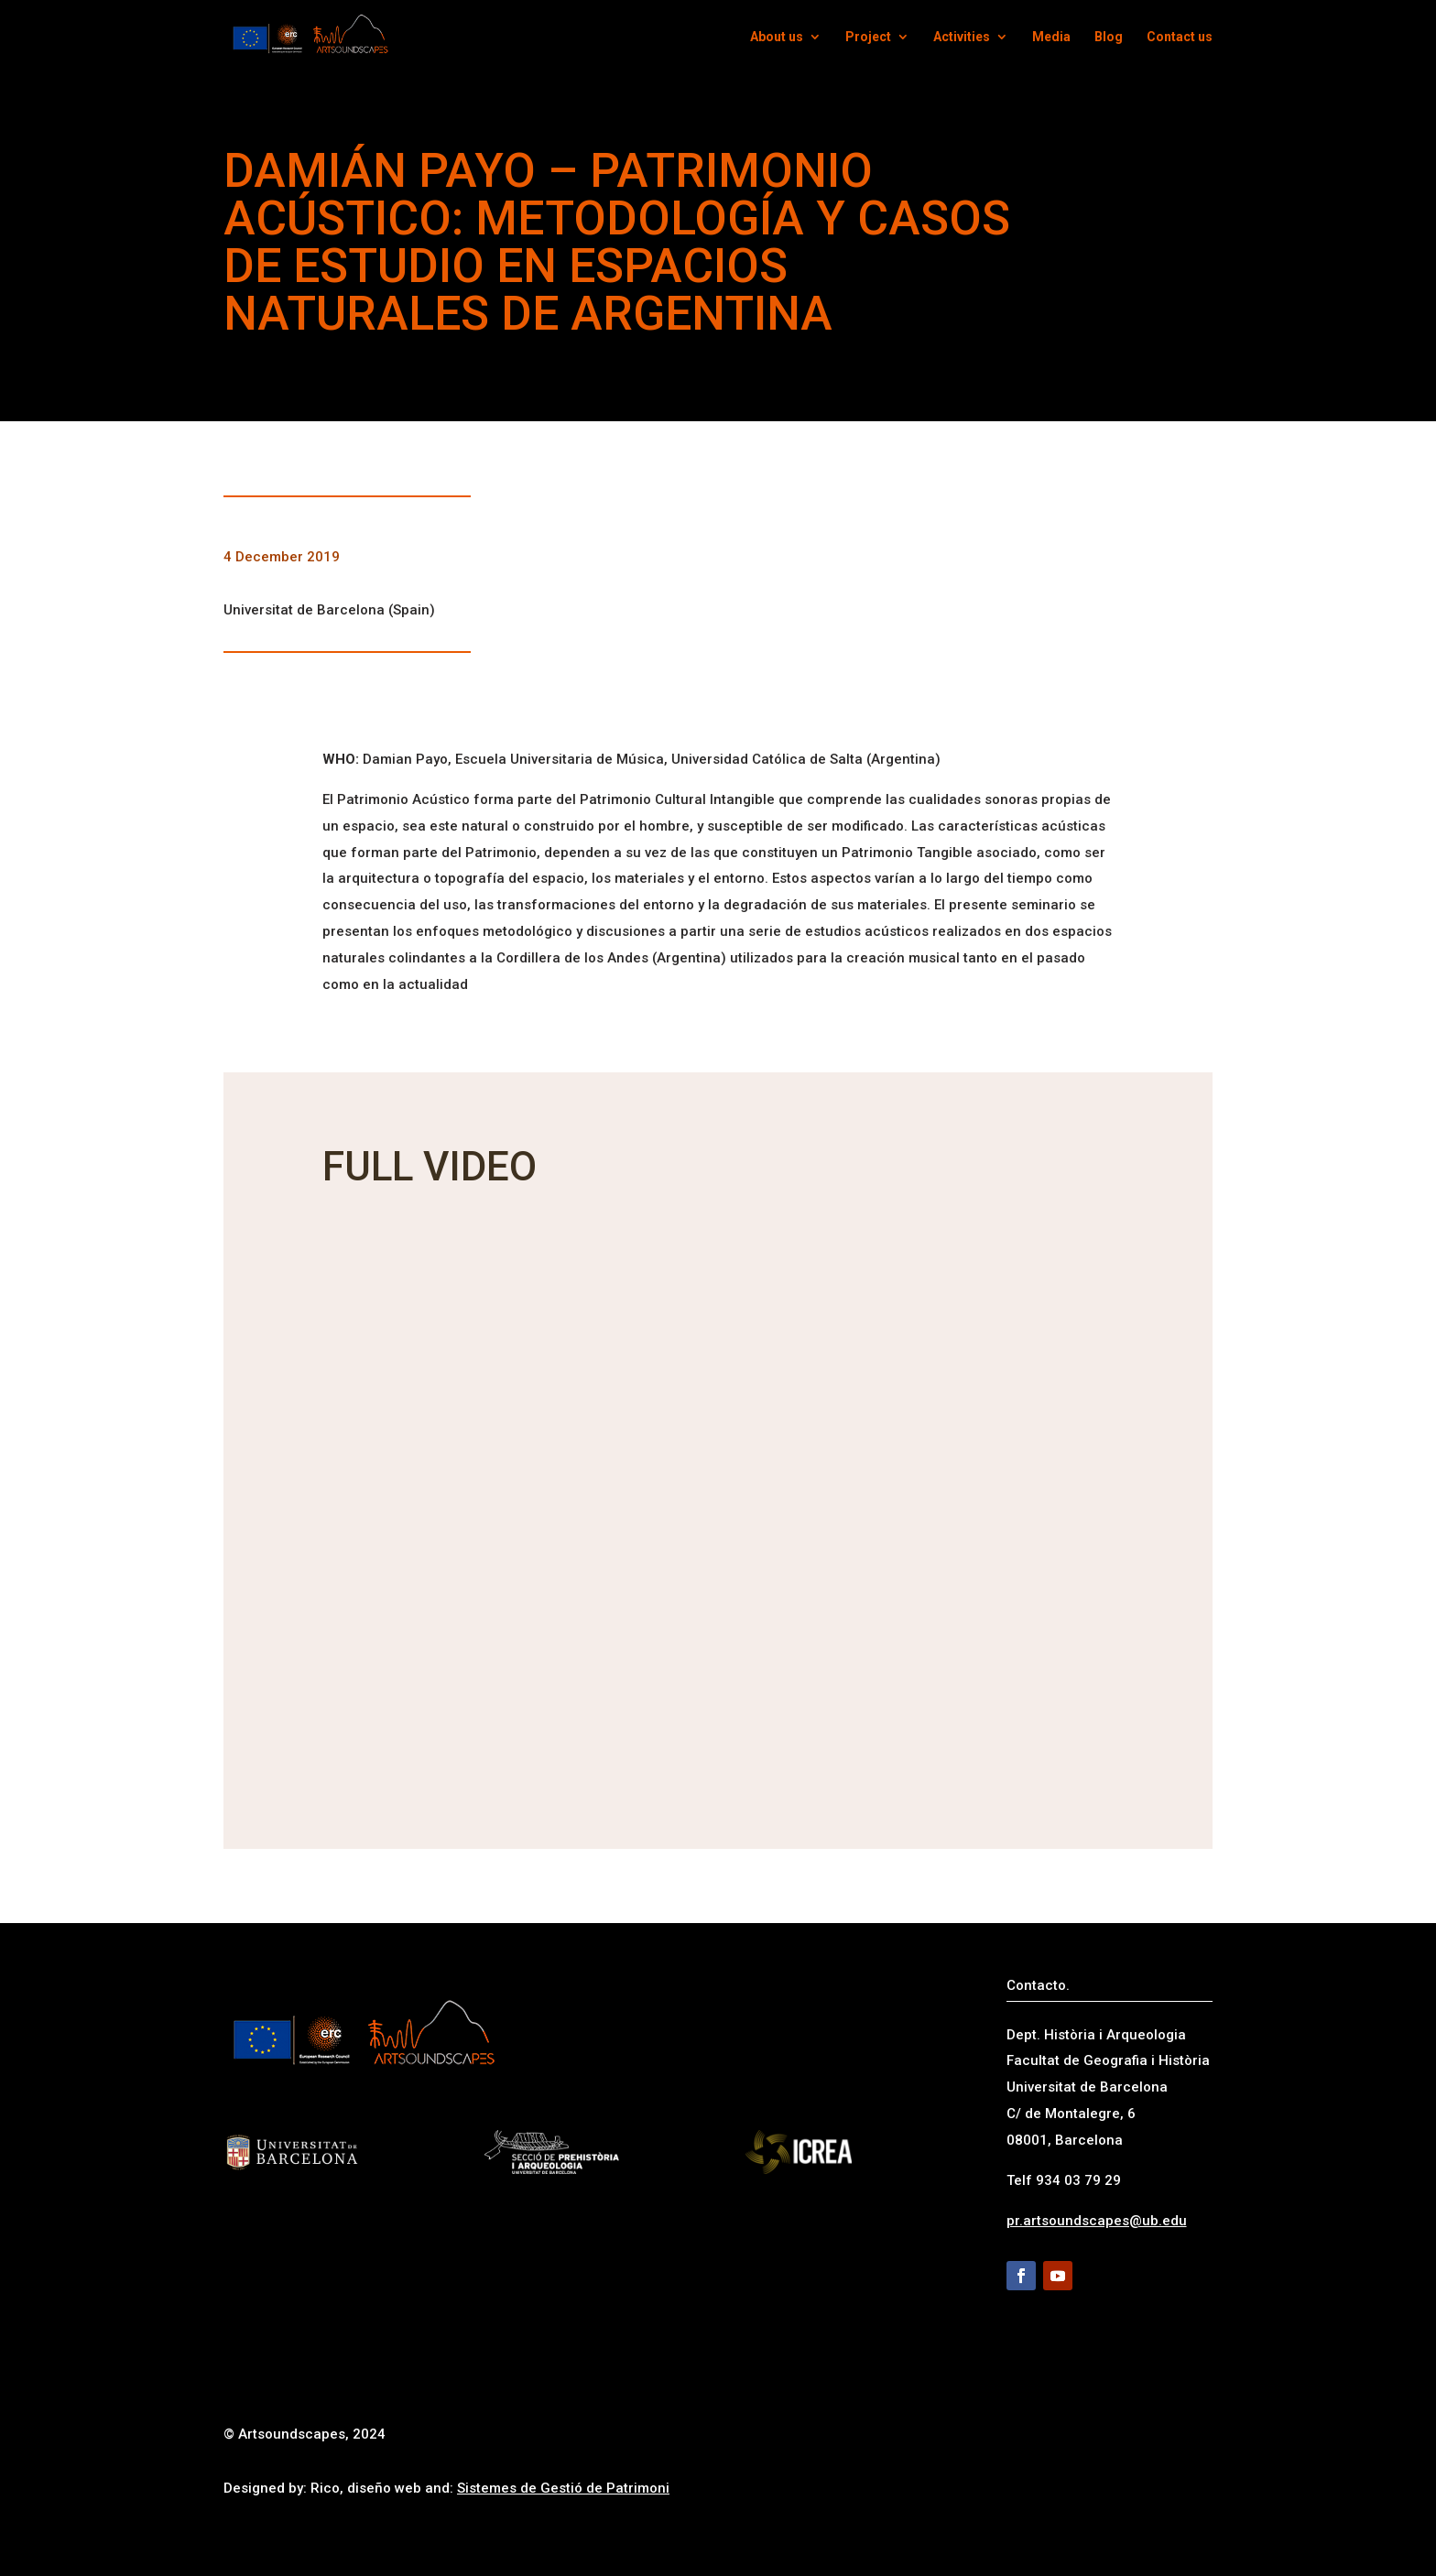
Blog (1108, 37)
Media (1051, 37)
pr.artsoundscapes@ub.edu (1096, 2220)
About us (776, 37)
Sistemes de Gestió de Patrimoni (563, 2488)
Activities (961, 37)
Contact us (1180, 37)
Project (868, 37)
